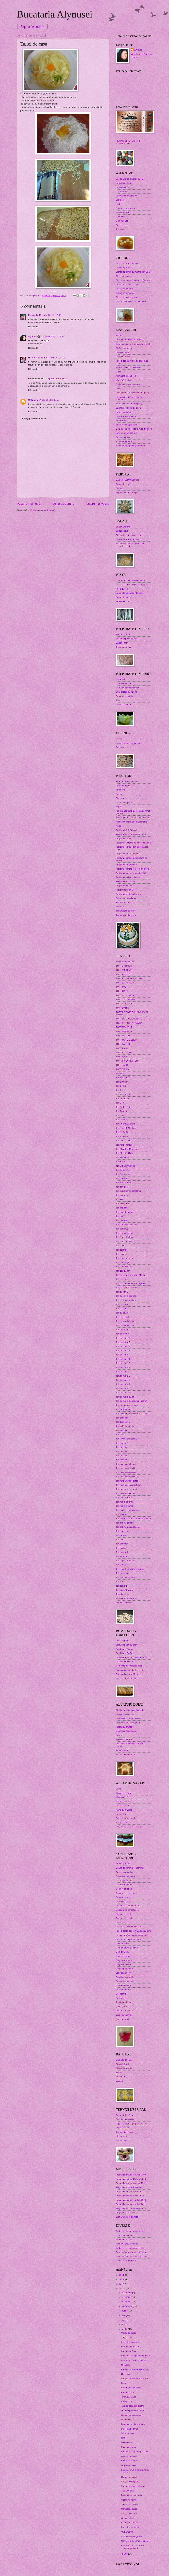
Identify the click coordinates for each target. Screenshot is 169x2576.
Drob (118, 204)
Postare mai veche (97, 503)
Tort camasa (121, 1220)
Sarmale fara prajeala (126, 416)
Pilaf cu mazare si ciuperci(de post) (132, 392)
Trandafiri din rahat (125, 2132)
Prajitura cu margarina (126, 864)
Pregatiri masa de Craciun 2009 (131, 2174)
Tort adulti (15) (122, 1187)
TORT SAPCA (122, 1056)
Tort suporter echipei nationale (130, 1569)
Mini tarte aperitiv (124, 212)
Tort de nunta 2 (123, 1363)
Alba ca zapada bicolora (127, 781)
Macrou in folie (123, 634)
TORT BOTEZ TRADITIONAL (130, 978)
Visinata (119, 2081)
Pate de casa (122, 225)
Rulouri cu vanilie (124, 902)
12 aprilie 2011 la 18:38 (56, 378)
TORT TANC (122, 1065)
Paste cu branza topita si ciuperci (131, 584)
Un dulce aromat (36, 357)
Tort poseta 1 (122, 1552)
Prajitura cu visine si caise (128, 877)
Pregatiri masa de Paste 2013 (130, 2195)
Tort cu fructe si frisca (126, 1300)
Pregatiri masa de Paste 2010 (130, 2187)
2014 (121, 2275)
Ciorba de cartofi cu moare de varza (133, 272)
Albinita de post (123, 785)
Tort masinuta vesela (125, 1493)
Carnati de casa (123, 683)
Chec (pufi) (121, 798)
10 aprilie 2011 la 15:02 (50, 315)
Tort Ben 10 (121, 1111)
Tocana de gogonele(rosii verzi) (130, 445)
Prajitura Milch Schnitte (127, 830)
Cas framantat (122, 191)
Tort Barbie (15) (123, 1107)
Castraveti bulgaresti (125, 1876)
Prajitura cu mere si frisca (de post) (132, 869)
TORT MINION (123, 1035)
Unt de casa (121, 2140)
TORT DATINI (122, 1008)
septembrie (127, 2306)
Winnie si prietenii (124, 1602)
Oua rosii (120, 216)
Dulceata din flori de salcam (129, 1926)
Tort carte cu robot (124, 1233)
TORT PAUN (122, 1048)
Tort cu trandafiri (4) (125, 1321)
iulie (124, 2315)
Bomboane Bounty (124, 1649)
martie (125, 2554)
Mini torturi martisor (125, 961)
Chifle (118, 1788)
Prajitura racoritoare (125, 890)
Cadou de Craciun (124, 2235)
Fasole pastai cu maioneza (128, 367)
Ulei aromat (121, 2136)
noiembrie (127, 2297)
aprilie (125, 2329)
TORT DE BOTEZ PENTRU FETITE (133, 1018)
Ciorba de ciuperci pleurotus (134, 2360)
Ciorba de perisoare (125, 293)
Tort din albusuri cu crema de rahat (132, 1413)
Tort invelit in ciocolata (126, 1438)
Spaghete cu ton (123, 597)
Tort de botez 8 (123, 1350)
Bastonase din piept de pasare (130, 179)
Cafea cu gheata (124, 2060)
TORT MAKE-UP (124, 1031)
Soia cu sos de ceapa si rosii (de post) (134, 429)
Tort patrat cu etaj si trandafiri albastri (133, 1518)
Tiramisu (120, 1073)
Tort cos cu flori (123, 1271)
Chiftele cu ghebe (124, 348)
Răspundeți (33, 326)
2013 (121, 2279)
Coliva (119, 738)
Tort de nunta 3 (123, 1367)
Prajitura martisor (124, 885)
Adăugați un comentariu (33, 418)
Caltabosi (120, 679)
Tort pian (120, 1539)
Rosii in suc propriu (125, 1977)
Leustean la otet (123, 1973)
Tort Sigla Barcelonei (125, 1166)
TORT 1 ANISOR (124, 966)
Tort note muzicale (124, 1497)
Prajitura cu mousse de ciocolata (131, 873)
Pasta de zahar (123, 2127)
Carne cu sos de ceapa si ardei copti (133, 344)
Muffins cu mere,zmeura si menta (131, 822)
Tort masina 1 (122, 1451)
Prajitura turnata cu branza (128, 894)
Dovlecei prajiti (123, 356)
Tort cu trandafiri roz (125, 1325)
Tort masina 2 (122, 1455)
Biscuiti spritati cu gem (126, 1645)
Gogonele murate (124, 1960)
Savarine (120, 906)
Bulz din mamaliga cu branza (129, 339)
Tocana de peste (124, 647)
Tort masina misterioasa (127, 1481)
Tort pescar (121, 1535)
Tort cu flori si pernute (126, 1296)
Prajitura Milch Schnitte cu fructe (131, 834)
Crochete (120, 200)
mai (124, 2324)
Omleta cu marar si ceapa (128, 384)
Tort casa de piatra (124, 1241)
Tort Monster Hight (124, 1153)
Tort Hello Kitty (123, 1132)
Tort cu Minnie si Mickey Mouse (130, 1275)
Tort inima (120, 1434)
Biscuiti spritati (122, 1640)
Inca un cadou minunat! (127, 2244)
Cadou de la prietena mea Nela (130, 2231)
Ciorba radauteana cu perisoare (131, 301)
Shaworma (121, 420)
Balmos (119, 335)
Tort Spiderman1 (123, 1174)
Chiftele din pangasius (126, 195)
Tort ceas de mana (124, 1258)
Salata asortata (123, 527)
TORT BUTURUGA (125, 982)
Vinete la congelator (125, 2010)
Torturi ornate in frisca (126, 1598)
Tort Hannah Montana (126, 1128)
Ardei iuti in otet (123, 1863)
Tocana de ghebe (124, 441)
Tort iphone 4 (122, 1443)
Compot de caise (124, 1889)
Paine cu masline (124, 1810)
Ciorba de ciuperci (124, 276)
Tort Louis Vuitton (124, 1140)
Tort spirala (121, 1564)
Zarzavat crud (122, 2019)
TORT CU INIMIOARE (126, 995)
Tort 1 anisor (122, 1082)
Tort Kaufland (122, 1136)
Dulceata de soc (123, 1922)
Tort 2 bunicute (123, 1094)
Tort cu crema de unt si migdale (130, 1283)
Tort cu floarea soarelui (126, 1287)
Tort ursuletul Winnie (125, 1577)
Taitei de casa (122, 601)
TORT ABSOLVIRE (125, 970)
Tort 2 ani (120, 1090)
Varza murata (122, 2006)
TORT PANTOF (123, 1044)
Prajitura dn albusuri (125, 881)
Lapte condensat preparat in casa (131, 2123)
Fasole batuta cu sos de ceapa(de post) (132, 2546)
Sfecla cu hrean (123, 1989)
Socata (119, 2072)
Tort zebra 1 (121, 1586)
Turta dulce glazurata (126, 915)
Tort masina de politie (126, 1468)
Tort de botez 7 (123, 1346)
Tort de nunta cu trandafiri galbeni (131, 1401)
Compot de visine (124, 1897)
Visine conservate (124, 2015)
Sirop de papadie (124, 2068)
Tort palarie (121, 1514)
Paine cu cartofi (123, 1805)
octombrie (127, 2301)
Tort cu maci (121, 1308)
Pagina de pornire (32, 26)
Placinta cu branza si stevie (129, 1826)
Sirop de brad (122, 2064)
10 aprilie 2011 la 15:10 (52, 336)
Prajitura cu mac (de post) (128, 853)
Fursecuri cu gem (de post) (128, 1674)
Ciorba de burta (123, 267)
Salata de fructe (123, 747)
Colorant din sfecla (125, 2115)
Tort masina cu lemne (126, 1464)
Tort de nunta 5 (123, 1376)
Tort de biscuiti (122, 1333)
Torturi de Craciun (124, 1590)
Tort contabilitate (123, 1266)
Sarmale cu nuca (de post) (128, 408)
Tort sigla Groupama (125, 1560)
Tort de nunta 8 (123, 1388)
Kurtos (119, 1735)
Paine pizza (121, 1822)
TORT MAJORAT (124, 1027)
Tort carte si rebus (124, 1237)
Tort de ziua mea (124, 1409)
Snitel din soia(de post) (126, 424)
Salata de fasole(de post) (127, 539)
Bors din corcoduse (125, 1872)
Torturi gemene (123, 1594)
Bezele (119, 794)
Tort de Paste (122, 1329)
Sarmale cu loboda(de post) (129, 403)
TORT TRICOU (123, 1069)
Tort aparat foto (123, 1195)
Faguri (119, 806)
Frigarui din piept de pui (127, 492)
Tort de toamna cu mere (127, 1405)
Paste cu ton (122, 589)
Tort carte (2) (122, 1228)
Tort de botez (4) (123, 1338)
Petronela (33, 315)
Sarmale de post (123, 412)
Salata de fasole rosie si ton (129, 535)
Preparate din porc (124, 696)
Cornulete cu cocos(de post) (129, 1666)
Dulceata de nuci (124, 1918)
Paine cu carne (123, 1801)
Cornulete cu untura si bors (128, 1718)
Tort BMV (120, 1103)
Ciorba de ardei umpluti (127, 263)
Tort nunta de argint (125, 1502)
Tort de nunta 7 (123, 1384)
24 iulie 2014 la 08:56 (49, 400)
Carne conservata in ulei (127, 480)
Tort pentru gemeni (125, 1523)
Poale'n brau (122, 1750)
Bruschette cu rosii (124, 187)
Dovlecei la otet (123, 1901)
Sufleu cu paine (123, 437)
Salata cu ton (122, 643)
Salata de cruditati (124, 1981)
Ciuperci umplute (124, 802)
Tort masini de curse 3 (126, 1489)
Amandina (120, 790)
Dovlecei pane (122, 352)
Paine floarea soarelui (126, 1818)
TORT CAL (121, 987)
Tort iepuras (121, 1430)
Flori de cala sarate (125, 2119)
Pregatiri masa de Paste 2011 (130, 2191)
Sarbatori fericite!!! (124, 2239)
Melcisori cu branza (125, 1793)
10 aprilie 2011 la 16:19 (57, 357)
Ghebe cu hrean (123, 1956)
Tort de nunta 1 (123, 1359)
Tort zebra (120, 1581)
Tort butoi (120, 1216)
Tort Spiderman (123, 1170)
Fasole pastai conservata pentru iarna (133, 1931)
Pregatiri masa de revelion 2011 (131, 2204)
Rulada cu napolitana (126, 898)
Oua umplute (122, 221)
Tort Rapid (121, 1161)
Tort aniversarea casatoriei (128, 1191)
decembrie (127, 2292)
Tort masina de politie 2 (127, 1476)
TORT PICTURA (123, 1052)
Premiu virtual (127, 2392)
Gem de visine (122, 1952)
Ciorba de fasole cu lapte (127, 284)
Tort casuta (121, 1250)
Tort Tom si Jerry (123, 1182)
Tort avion (120, 1199)
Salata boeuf (122, 531)
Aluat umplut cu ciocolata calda (130, 1710)
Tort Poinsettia (122, 1157)
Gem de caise (122, 1943)
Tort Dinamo (121, 1119)
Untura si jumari (123, 704)
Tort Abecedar (122, 1098)
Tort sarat (120, 229)
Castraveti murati (124, 1880)
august (125, 2311)
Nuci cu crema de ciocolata (128, 1678)
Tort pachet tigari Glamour (128, 1510)
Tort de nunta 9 (123, 1392)
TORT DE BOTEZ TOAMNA (129, 1023)
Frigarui (119, 488)
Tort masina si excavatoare (128, 1485)
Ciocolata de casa (124, 1661)
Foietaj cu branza (124, 1727)
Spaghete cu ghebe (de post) (129, 593)
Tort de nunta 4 (123, 1371)
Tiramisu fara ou (123, 1077)
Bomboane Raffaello (125, 1653)
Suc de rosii (121, 1998)
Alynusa (32, 336)
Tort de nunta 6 (123, 1380)
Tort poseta (121, 1548)
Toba (118, 700)
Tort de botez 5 (123, 1342)
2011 (121, 2288)
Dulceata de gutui (124, 1914)
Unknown (33, 400)
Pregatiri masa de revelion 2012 (131, 2208)
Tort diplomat (122, 1418)
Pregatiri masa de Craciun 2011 (131, 2183)
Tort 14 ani (121, 1086)
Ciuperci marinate (124, 1884)
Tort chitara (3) (123, 1262)
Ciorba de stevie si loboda (128, 297)
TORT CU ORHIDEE (125, 999)
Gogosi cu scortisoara (126, 1731)
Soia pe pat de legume (126, 433)
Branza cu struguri (124, 183)
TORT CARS (122, 991)
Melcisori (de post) (124, 1739)
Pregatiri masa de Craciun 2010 (131, 2179)
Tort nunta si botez (124, 1506)
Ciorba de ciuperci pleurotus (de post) (133, 280)
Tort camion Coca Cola (126, 1224)
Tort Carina (121, 1115)
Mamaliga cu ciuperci (126, 376)
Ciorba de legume (124, 288)
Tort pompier (122, 1543)
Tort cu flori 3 (122, 1292)
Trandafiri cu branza (125, 1754)
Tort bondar (121, 1208)
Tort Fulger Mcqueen (125, 1123)
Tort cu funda (122, 1304)
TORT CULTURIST (125, 1003)
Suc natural (121, 2076)
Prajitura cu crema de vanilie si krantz (133, 842)
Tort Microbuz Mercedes (127, 1149)
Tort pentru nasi (123, 1531)
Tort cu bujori (122, 1279)
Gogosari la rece (123, 1964)
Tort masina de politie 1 (127, 1472)
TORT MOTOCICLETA (126, 1040)
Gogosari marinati (124, 1968)
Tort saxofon (121, 1556)
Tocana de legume (124, 2002)
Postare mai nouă (28, 503)
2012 (121, 2284)
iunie (124, 2320)
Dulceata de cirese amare (128, 1905)
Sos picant (121, 1994)
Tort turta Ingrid (123, 1573)
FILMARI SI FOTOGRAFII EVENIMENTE (128, 142)
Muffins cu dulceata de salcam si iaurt (133, 817)
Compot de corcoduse (126, 1893)
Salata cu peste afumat (127, 638)
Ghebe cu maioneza (125, 208)
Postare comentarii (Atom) (42, 510)
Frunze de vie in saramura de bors (132, 1935)
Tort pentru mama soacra (127, 1527)
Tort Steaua (121, 1178)
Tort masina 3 (122, 1459)
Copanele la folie (124, 484)
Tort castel (121, 1245)
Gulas (118, 371)
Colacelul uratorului (125, 1714)
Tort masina (121, 1447)
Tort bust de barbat (125, 1212)
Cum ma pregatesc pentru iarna (131, 2252)
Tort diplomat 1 (123, 1422)
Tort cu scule (122, 1313)
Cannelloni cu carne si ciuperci (130, 580)
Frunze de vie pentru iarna (128, 1939)
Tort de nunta (122, 1354)
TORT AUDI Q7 (123, 974)
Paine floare (121, 1814)
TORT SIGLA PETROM (127, 1061)
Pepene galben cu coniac (128, 743)
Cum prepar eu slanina (126, 692)
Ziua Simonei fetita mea (127, 2217)
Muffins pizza (122, 1797)
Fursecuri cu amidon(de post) (129, 1670)
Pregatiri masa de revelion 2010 (131, 2200)
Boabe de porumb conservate (130, 1868)
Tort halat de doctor (125, 1426)
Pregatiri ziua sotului (125, 2212)
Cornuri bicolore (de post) (128, 1722)
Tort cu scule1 (122, 1317)
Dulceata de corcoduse (127, 1910)
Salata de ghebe (123, 1985)
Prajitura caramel (124, 838)
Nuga (118, 826)
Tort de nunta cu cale (126, 1397)
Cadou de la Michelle (126, 2260)
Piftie (118, 388)
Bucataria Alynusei (54, 14)
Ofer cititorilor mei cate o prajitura (131, 2256)
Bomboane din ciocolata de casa (131, 1657)
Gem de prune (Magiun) (127, 1947)
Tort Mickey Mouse (125, 1145)
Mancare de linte (124, 380)
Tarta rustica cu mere (126, 911)
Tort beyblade (122, 1203)
